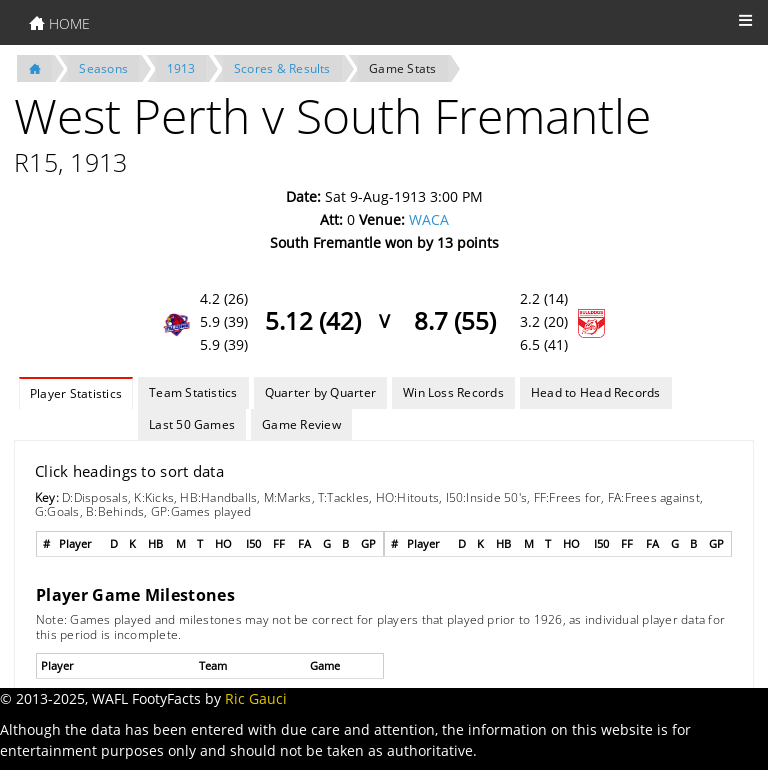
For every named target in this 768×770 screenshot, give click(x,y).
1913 (181, 68)
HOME (59, 23)
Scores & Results (282, 68)
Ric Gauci (256, 698)
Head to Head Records (596, 392)
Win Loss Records (453, 392)
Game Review (301, 424)
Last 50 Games (192, 424)
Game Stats (402, 68)
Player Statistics (76, 393)
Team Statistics (193, 392)
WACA (429, 219)
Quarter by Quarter (320, 392)
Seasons (103, 68)
